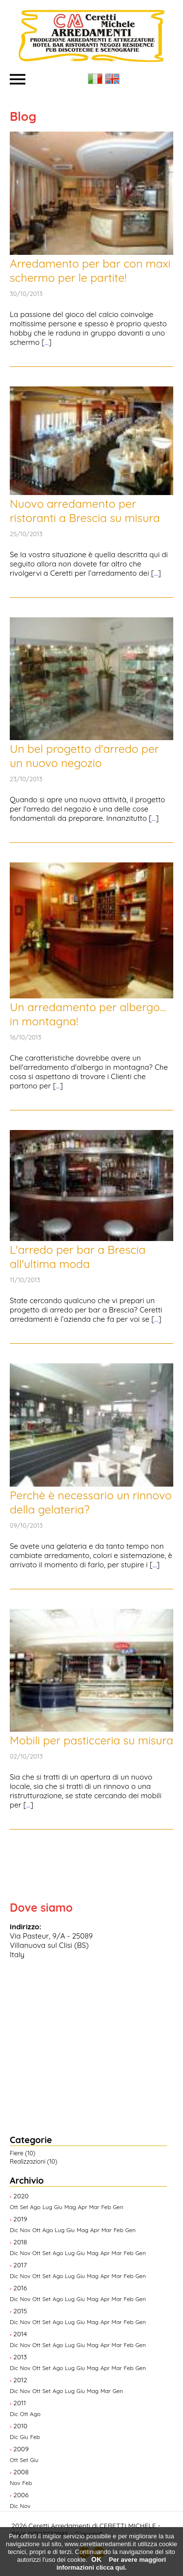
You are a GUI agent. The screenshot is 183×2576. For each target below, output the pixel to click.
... (46, 342)
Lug (47, 2207)
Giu (58, 2207)
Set (24, 2207)
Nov (25, 2230)
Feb (106, 2207)
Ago (35, 2207)
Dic (14, 2230)
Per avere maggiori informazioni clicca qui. (111, 2563)
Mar (94, 2207)
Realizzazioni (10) (33, 2161)
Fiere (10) (22, 2153)
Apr (82, 2207)
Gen (118, 2207)
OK (96, 2559)
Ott (14, 2207)
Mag (70, 2207)
